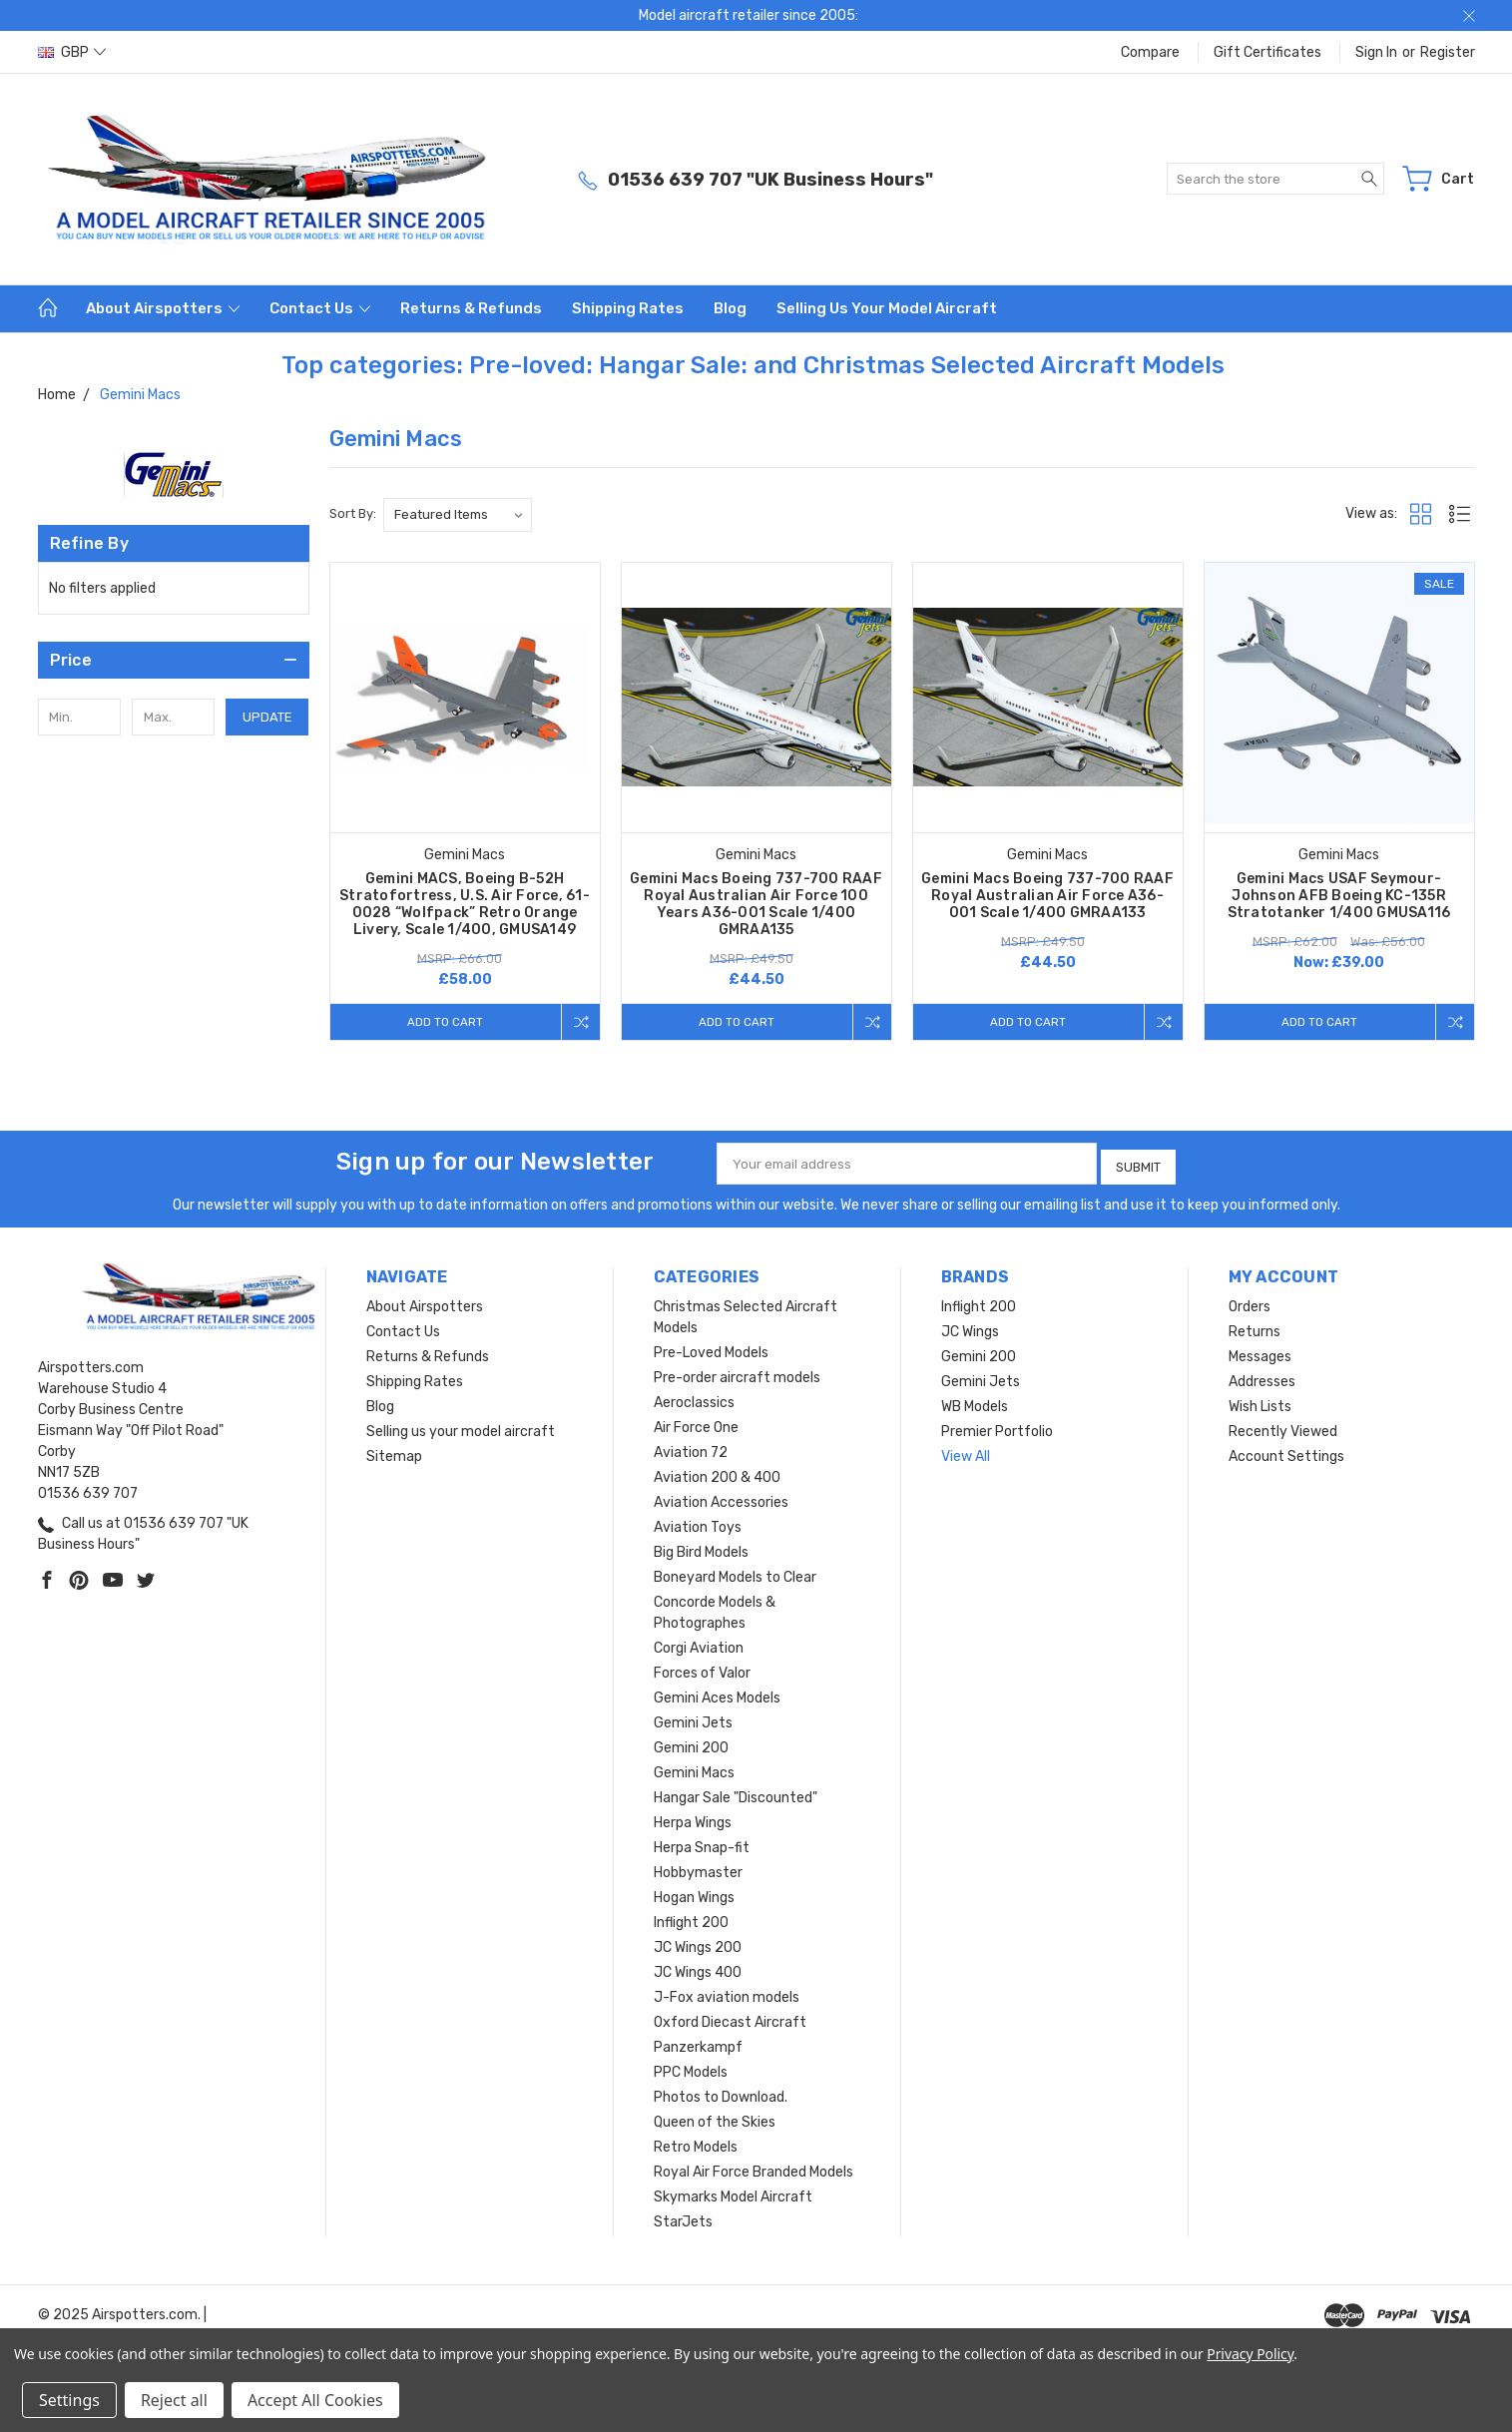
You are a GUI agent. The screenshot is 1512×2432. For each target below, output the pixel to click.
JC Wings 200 (698, 1943)
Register (1447, 52)
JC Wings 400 (698, 1968)
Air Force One (696, 1423)
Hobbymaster (698, 1868)
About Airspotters (163, 308)
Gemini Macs (694, 1768)
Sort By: (352, 513)
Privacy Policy (1250, 2353)
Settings (69, 2400)
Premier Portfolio (997, 1427)
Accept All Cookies (315, 2400)
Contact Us (319, 308)
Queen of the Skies (714, 2118)
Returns (1254, 1327)
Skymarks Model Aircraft (733, 2193)
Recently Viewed (1283, 1427)
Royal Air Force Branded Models (753, 2168)
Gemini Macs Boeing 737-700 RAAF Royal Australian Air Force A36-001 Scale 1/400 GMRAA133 (1047, 895)
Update (267, 717)
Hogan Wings (694, 1893)
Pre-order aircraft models (737, 1373)
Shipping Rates (628, 308)
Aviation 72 (691, 1448)
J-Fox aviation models (726, 1993)
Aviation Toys (698, 1523)
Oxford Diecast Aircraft (730, 2018)
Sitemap (394, 1452)
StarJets (683, 2217)
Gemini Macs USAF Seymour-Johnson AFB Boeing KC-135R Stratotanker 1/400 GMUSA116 (1339, 895)
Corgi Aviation (699, 1644)
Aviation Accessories (721, 1498)
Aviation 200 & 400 (717, 1473)
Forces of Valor (702, 1669)
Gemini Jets (693, 1718)
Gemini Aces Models (717, 1694)
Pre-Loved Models (711, 1348)
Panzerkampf (698, 2043)
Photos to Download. (720, 2093)
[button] (173, 660)
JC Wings (970, 1327)
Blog (730, 308)
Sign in (1376, 52)
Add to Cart (441, 1021)
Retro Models (696, 2143)
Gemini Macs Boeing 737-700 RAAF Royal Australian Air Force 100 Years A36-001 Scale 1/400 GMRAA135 (756, 904)
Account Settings (1286, 1452)
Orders (1249, 1302)
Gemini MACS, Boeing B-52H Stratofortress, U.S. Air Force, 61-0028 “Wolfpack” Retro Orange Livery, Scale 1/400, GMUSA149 (464, 904)
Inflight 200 (691, 1918)
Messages (1260, 1352)
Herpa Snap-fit (702, 1843)
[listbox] (457, 515)
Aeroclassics (694, 1398)
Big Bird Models (701, 1548)
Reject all (174, 2400)
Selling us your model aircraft (886, 308)
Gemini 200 (691, 1743)
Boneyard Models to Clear (735, 1573)
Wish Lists (1260, 1402)
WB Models (974, 1402)
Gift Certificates (1267, 52)
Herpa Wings (693, 1818)
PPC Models (691, 2068)
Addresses (1262, 1377)
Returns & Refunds (471, 308)
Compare (1150, 52)
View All (965, 1452)
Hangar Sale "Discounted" (735, 1793)
